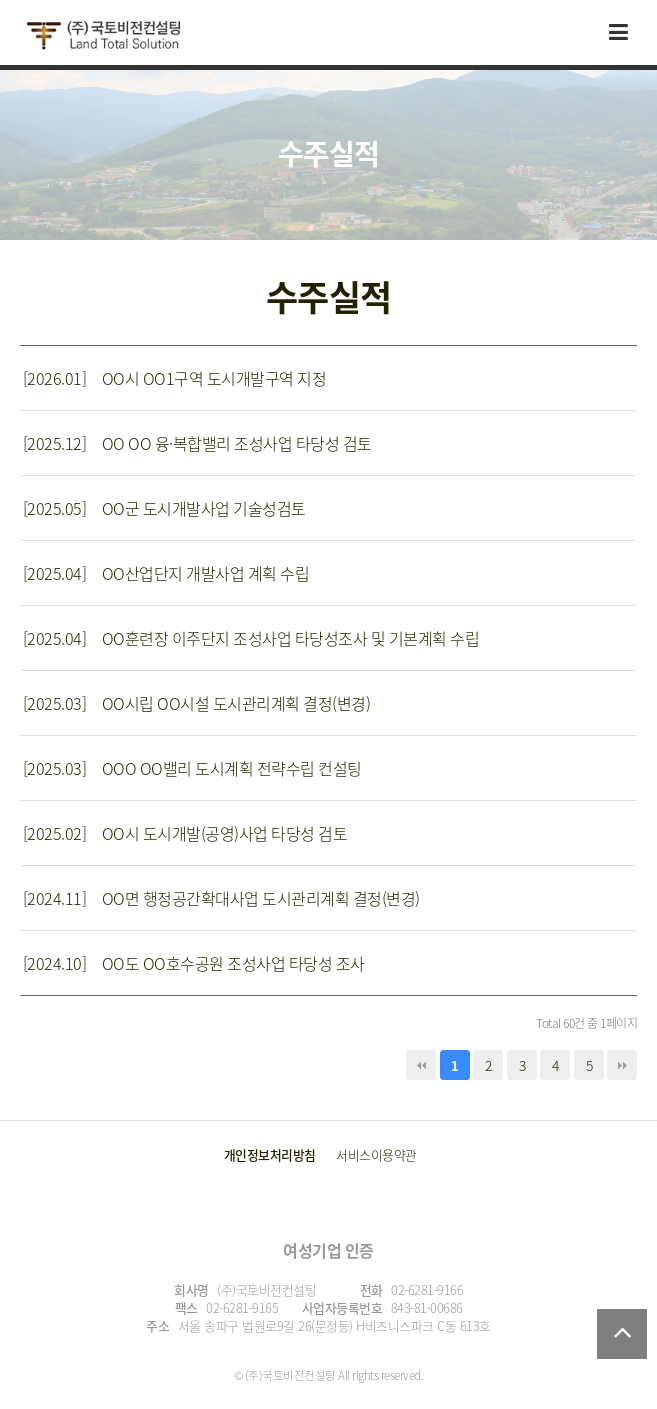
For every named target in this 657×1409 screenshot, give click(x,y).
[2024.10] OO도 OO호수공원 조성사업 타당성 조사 (194, 963)
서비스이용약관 (376, 1154)
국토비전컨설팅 (103, 36)
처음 (421, 1065)
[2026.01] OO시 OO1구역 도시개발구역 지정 (175, 378)
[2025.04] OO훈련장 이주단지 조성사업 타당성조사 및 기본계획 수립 (251, 638)
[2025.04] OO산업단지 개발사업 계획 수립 (166, 573)
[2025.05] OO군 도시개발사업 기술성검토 (164, 508)
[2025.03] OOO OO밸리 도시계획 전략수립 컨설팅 (192, 768)
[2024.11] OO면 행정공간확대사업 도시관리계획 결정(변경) (221, 898)
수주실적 (329, 297)
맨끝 (622, 1065)
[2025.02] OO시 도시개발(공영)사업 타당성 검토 (185, 833)
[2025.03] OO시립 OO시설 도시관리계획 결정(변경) (197, 703)
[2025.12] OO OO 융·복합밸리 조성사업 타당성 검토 (197, 443)
